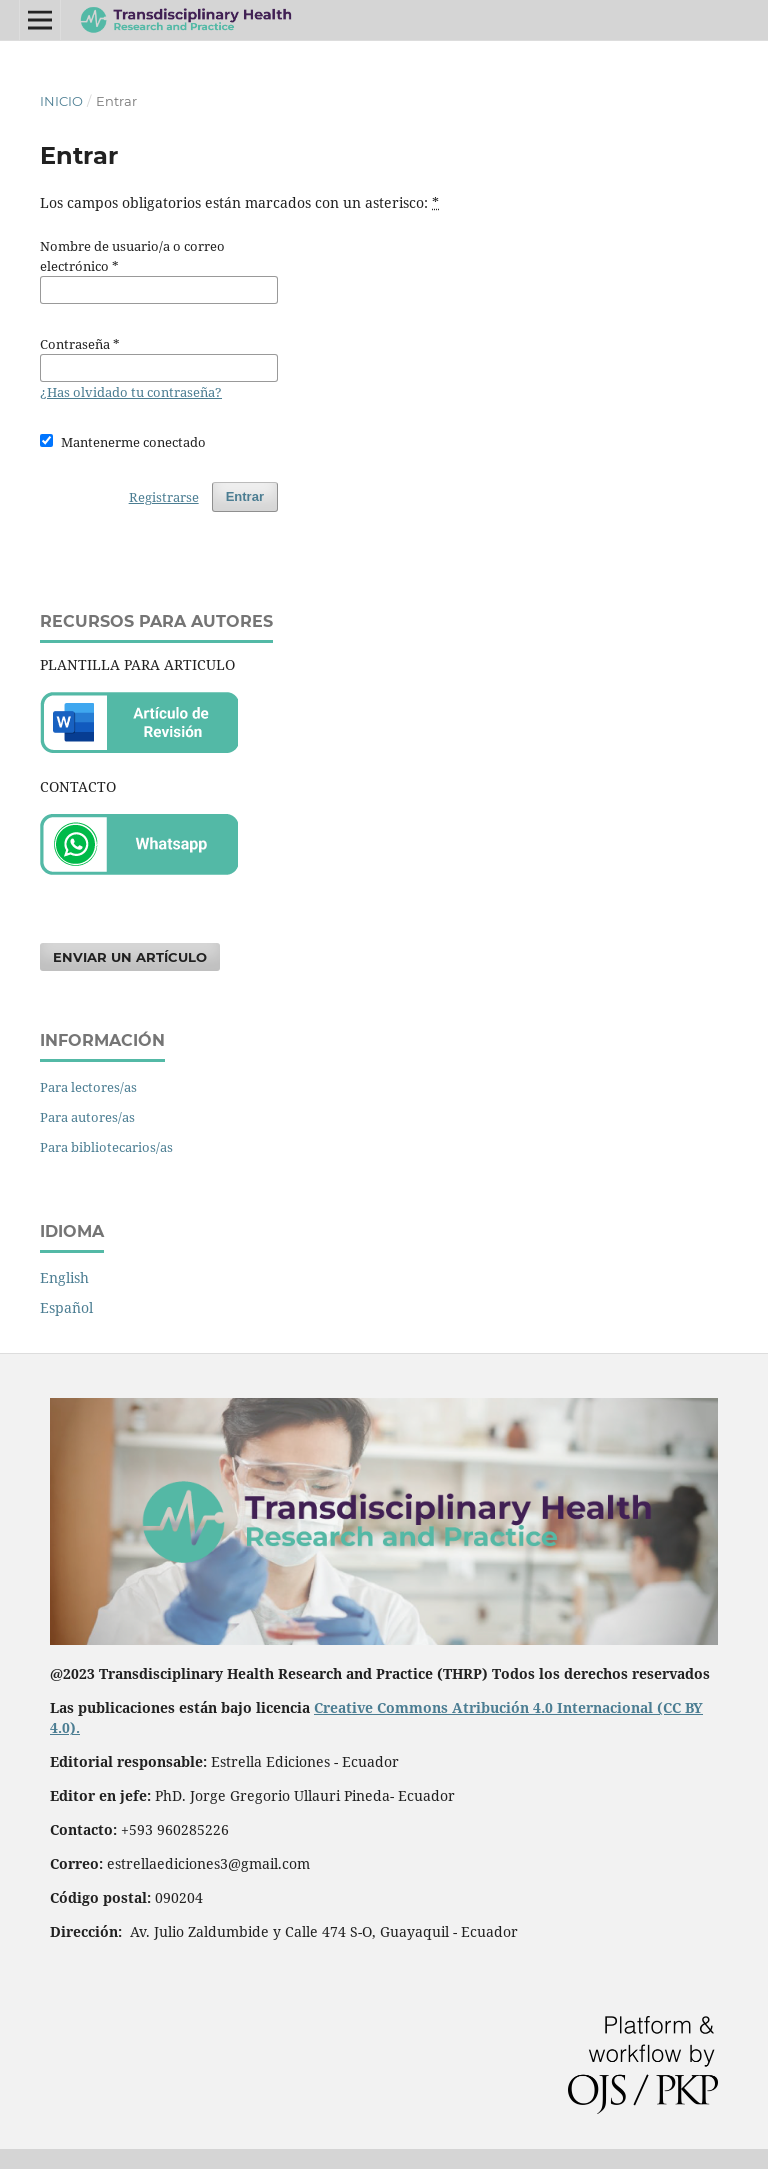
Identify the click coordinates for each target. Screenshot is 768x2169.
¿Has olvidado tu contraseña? (131, 392)
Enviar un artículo (130, 957)
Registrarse (164, 497)
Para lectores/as (88, 1087)
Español (66, 1307)
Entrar (245, 496)
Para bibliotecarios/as (106, 1147)
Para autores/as (87, 1117)
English (64, 1277)
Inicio (61, 101)
